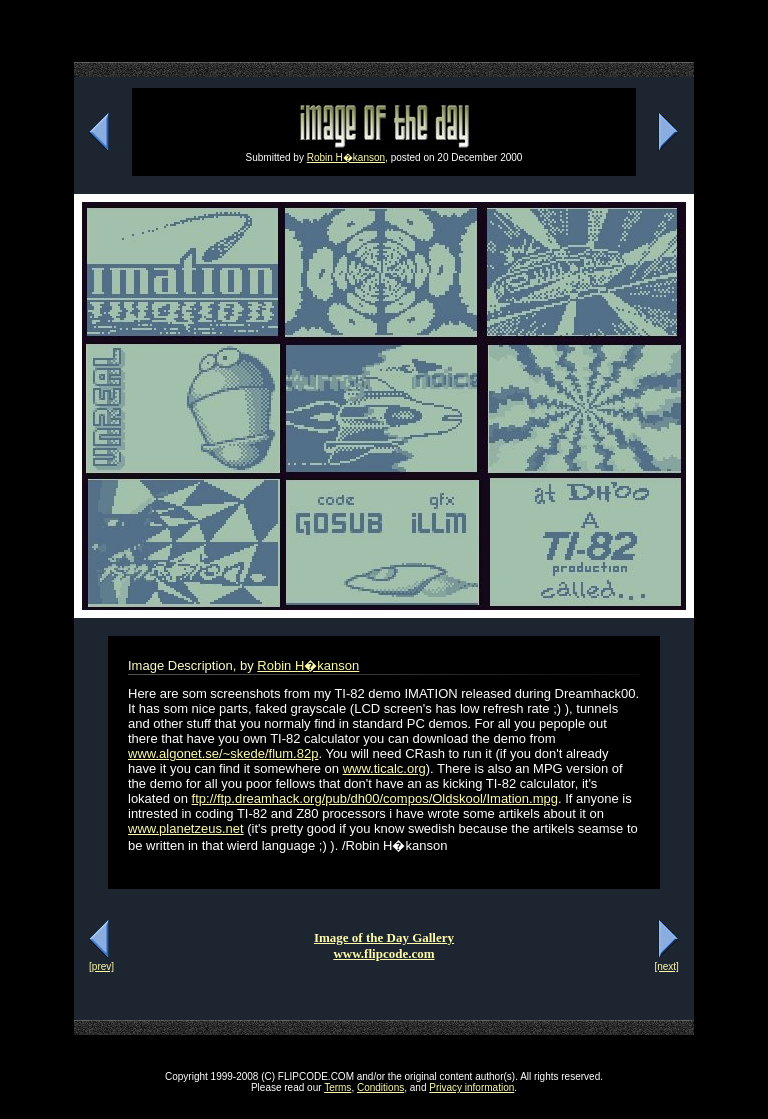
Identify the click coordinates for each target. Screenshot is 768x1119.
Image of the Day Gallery (384, 937)
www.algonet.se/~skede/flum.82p (223, 753)
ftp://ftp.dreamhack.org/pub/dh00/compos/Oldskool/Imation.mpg (375, 798)
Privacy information (471, 1087)
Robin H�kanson (346, 157)
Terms (337, 1087)
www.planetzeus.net (186, 828)
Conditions (380, 1087)
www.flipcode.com (383, 953)
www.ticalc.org (384, 768)
